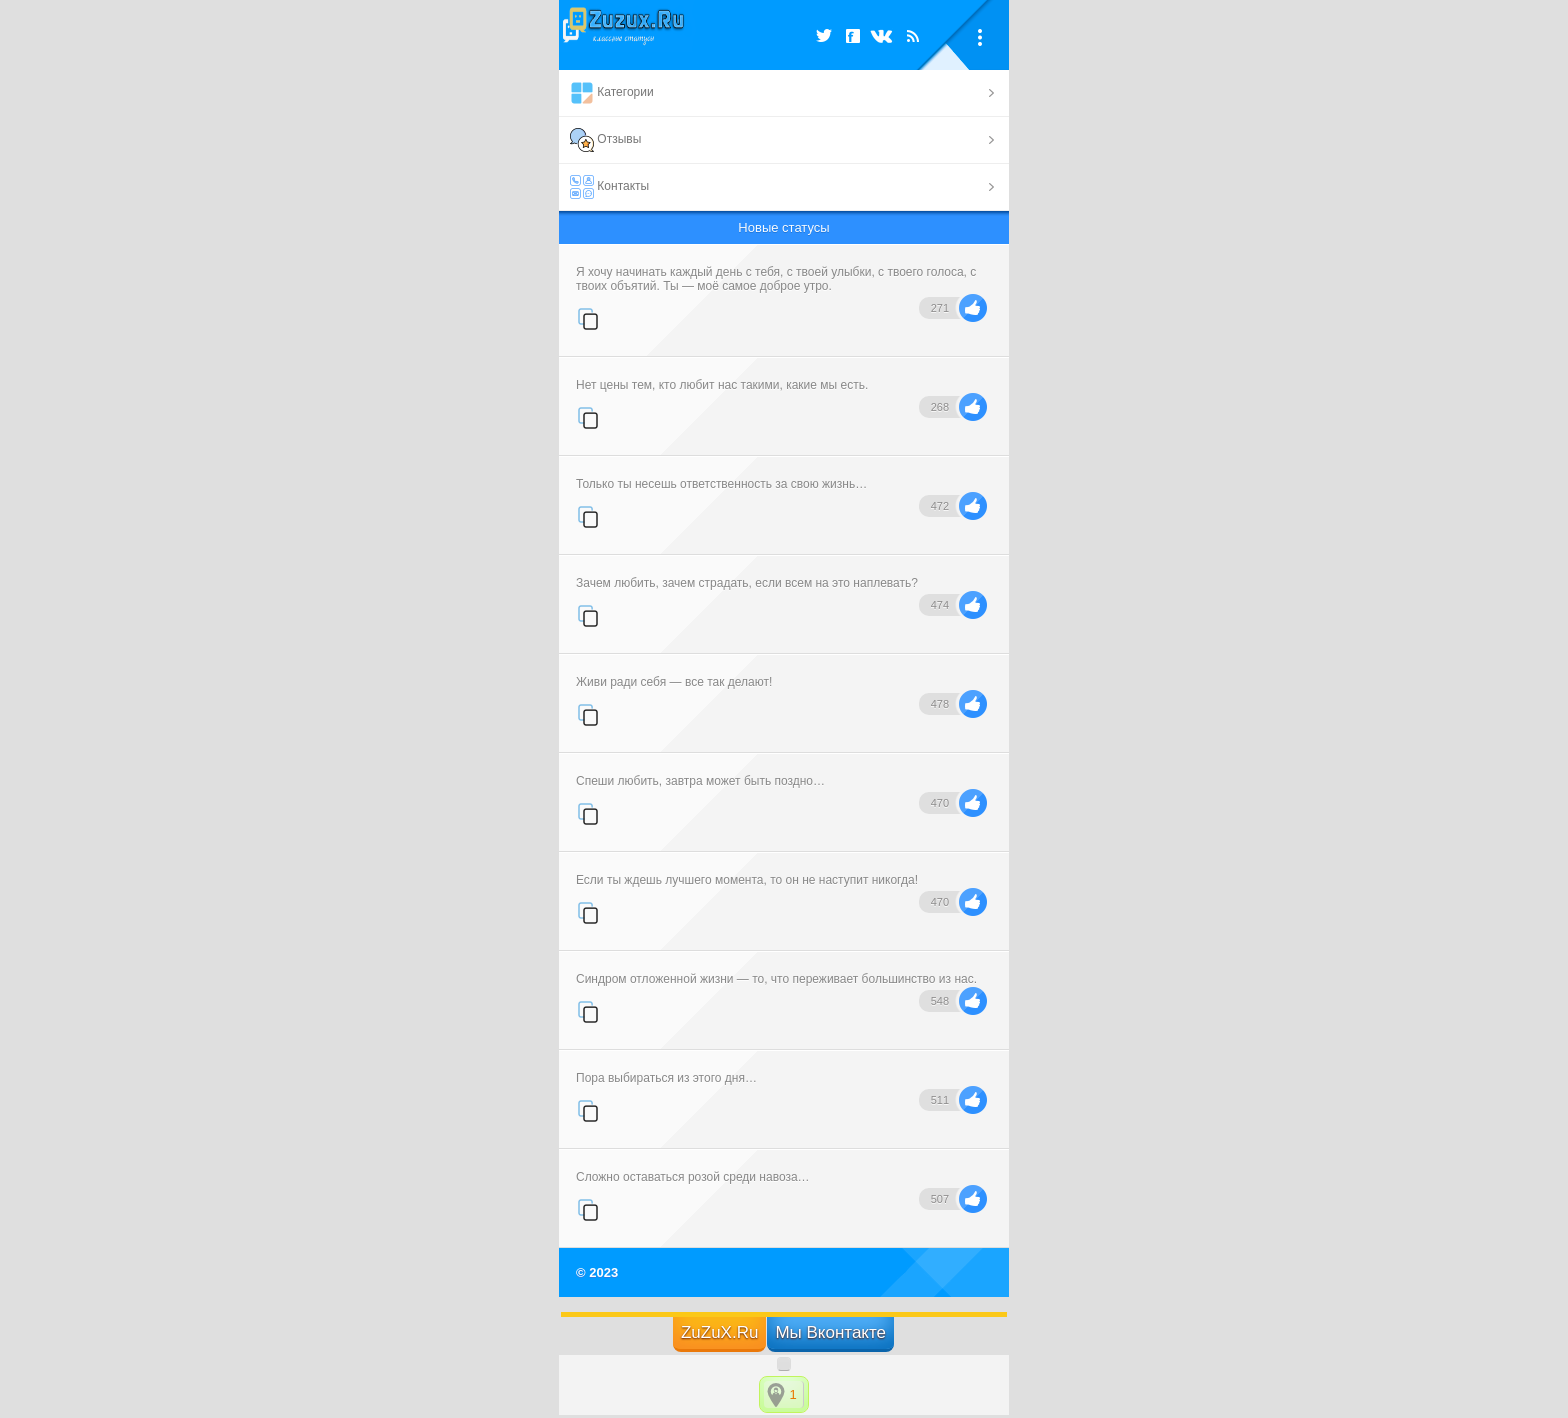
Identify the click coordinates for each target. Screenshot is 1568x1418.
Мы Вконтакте (830, 1332)
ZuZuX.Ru (719, 1332)
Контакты (609, 187)
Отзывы (605, 140)
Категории (612, 93)
